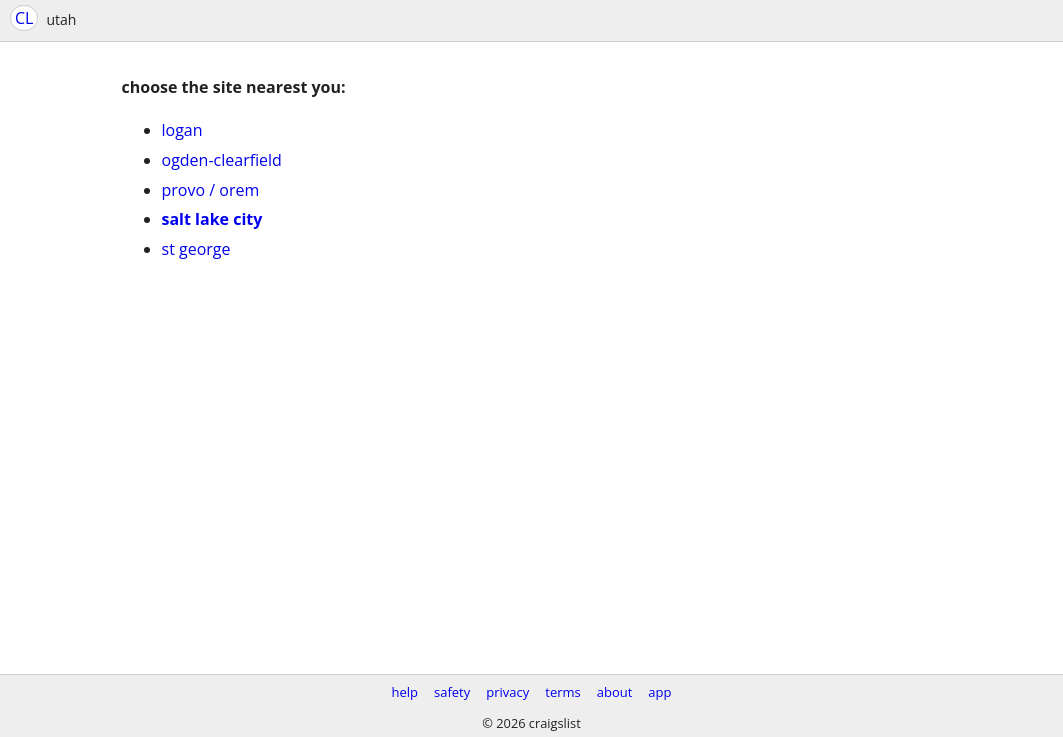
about (615, 692)
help (404, 692)
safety (452, 692)
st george (196, 249)
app (659, 692)
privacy (507, 692)
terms (562, 692)
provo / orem (211, 190)
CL (24, 18)
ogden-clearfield (222, 160)
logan (182, 130)
